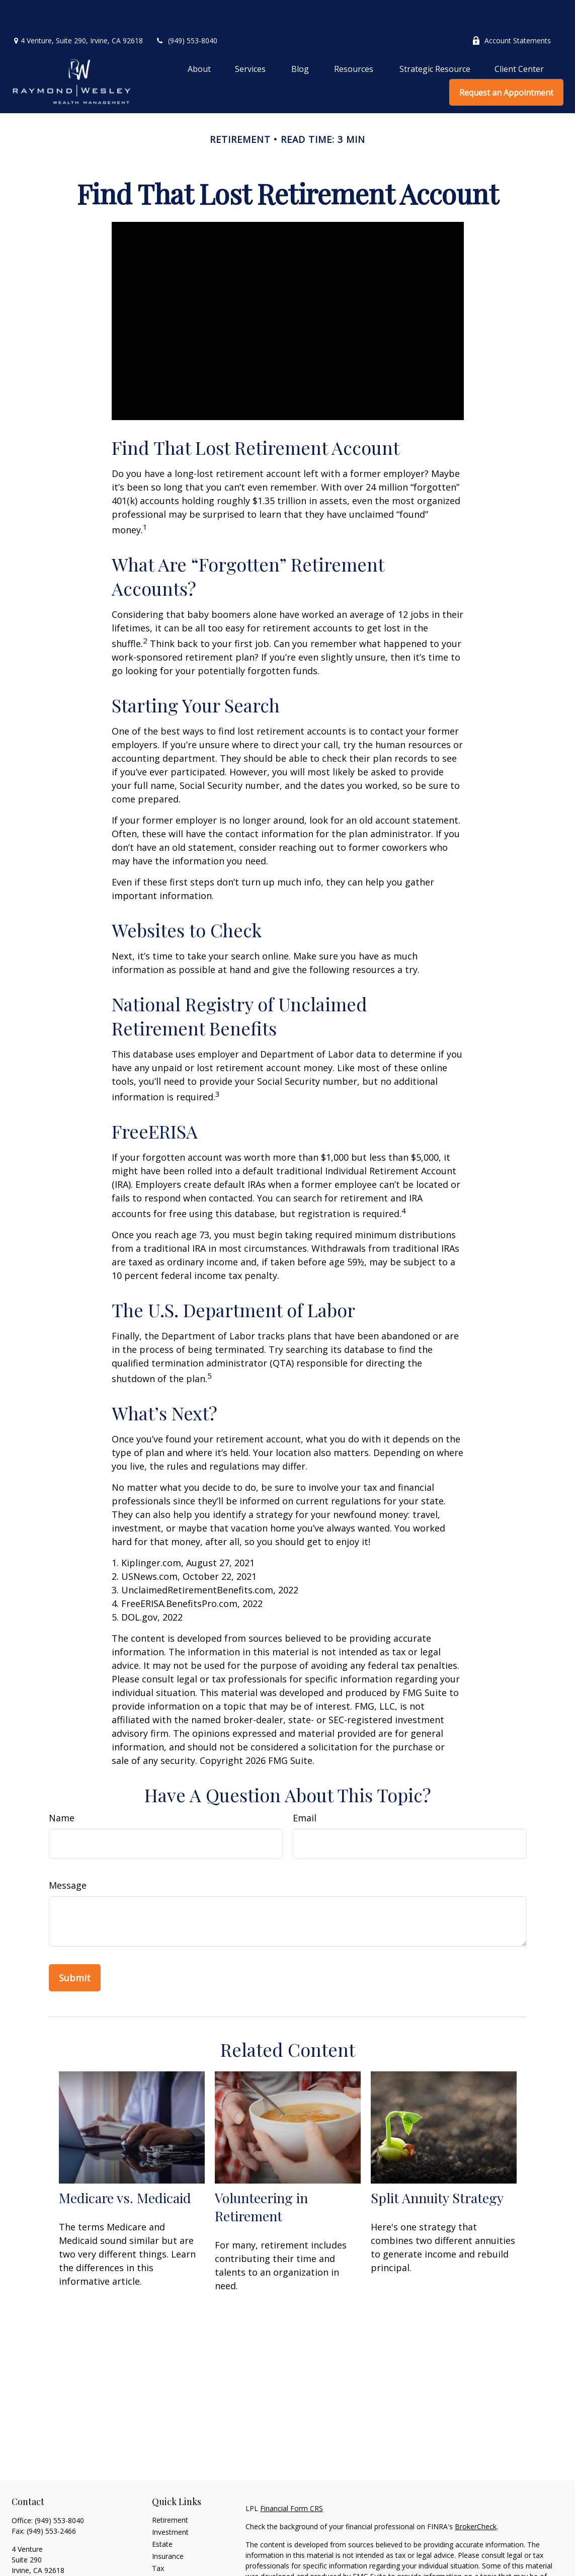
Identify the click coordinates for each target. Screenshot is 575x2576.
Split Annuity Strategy (437, 2167)
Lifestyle (165, 2562)
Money (163, 2550)
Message (68, 1855)
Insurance (168, 2526)
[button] (199, 38)
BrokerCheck (476, 2496)
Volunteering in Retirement (261, 2176)
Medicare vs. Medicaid (125, 2167)
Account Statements (511, 10)
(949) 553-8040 (186, 10)
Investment (170, 2502)
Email (304, 1788)
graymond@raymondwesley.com (65, 2557)
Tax (158, 2538)
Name (61, 1788)
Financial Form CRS (291, 2478)
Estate (162, 2514)
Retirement (170, 2489)
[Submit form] (75, 1947)
